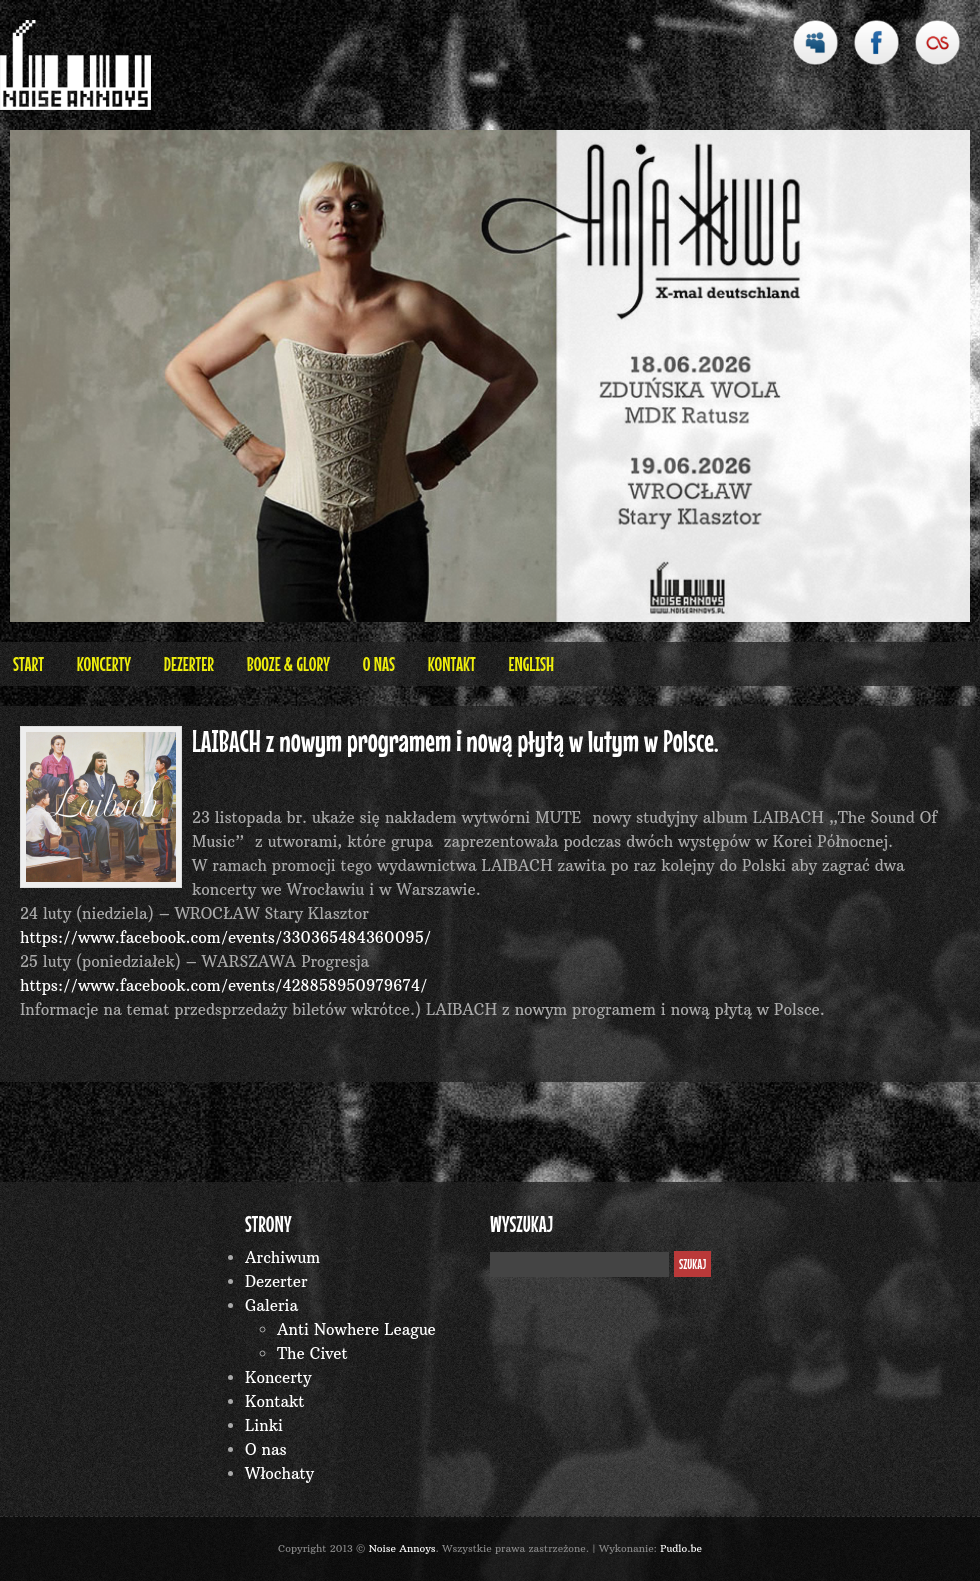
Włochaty (279, 1473)
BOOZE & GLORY (288, 663)
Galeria (271, 1305)
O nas (379, 663)
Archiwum (282, 1257)
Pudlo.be (681, 1548)
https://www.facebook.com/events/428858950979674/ (223, 985)
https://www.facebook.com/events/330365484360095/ (225, 937)
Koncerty (104, 663)
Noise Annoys (402, 1548)
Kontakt (452, 663)
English (531, 663)
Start (28, 663)
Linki (264, 1425)
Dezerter (189, 663)
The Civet (312, 1353)
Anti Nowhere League (356, 1329)
